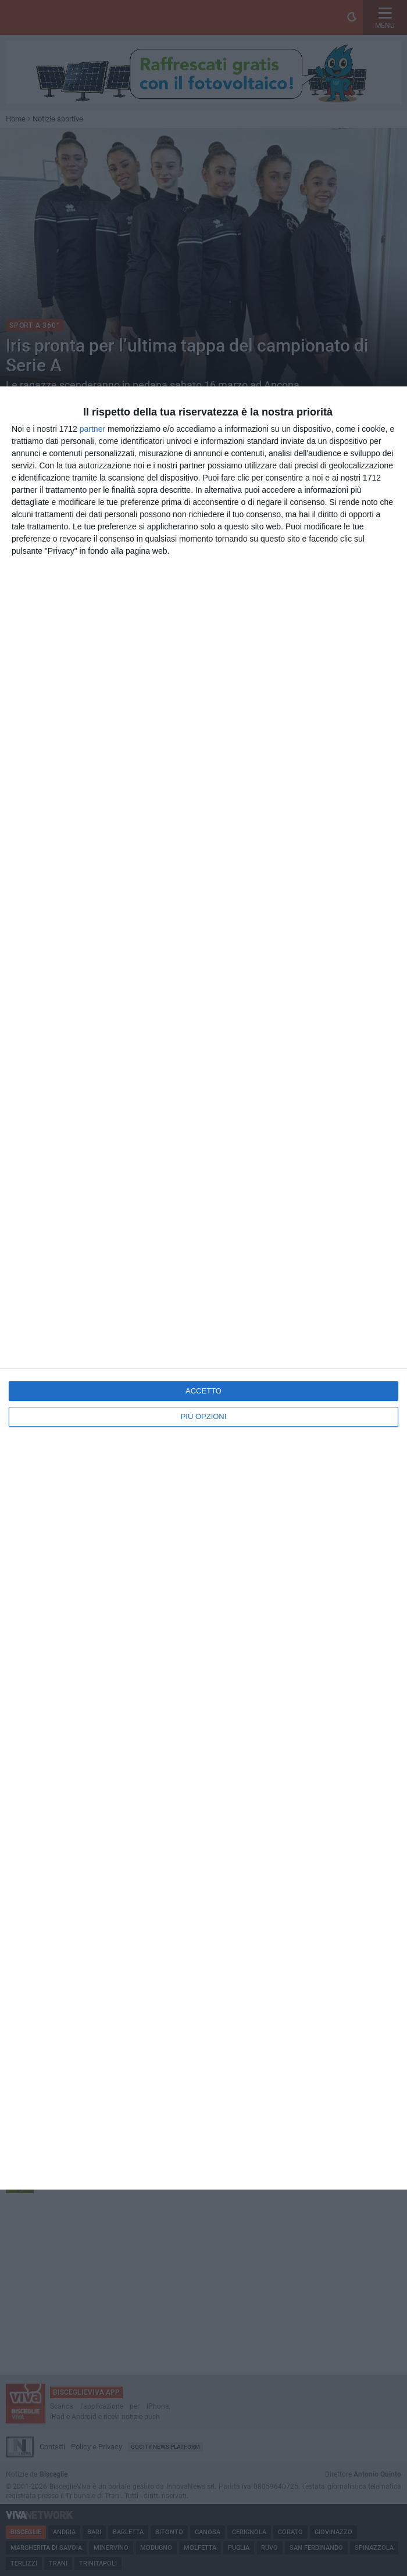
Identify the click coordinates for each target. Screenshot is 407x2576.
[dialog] (203, 1288)
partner (92, 429)
